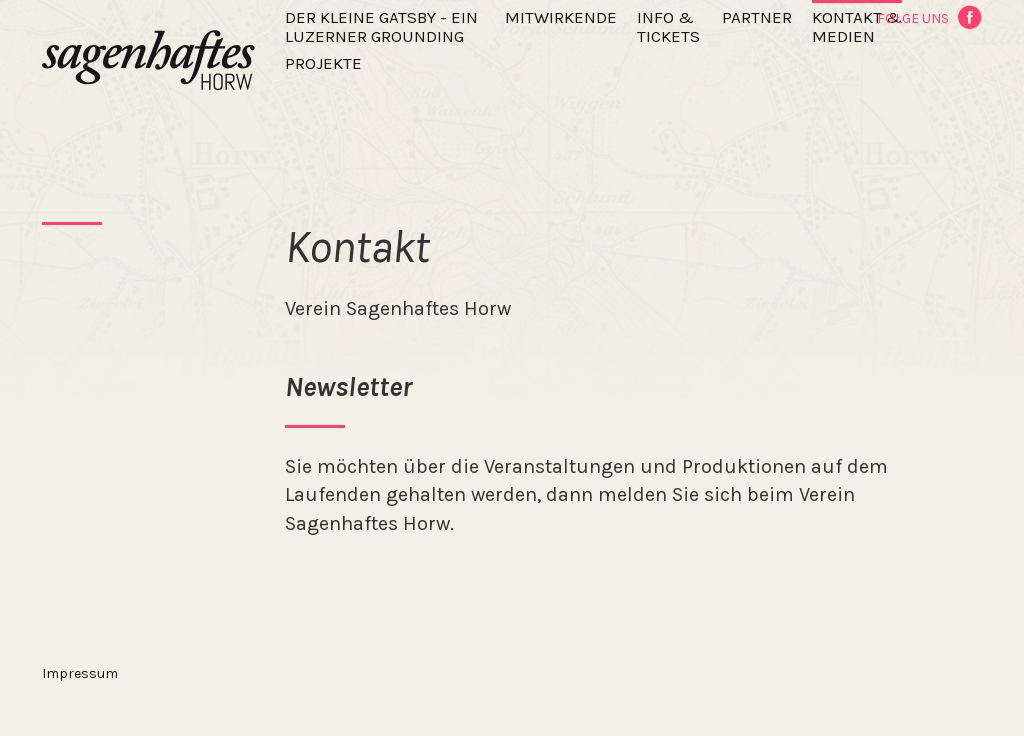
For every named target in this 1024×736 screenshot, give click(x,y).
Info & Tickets (668, 26)
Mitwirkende (561, 17)
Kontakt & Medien (857, 26)
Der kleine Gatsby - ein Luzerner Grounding (381, 26)
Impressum (80, 673)
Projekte (323, 63)
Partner (757, 17)
